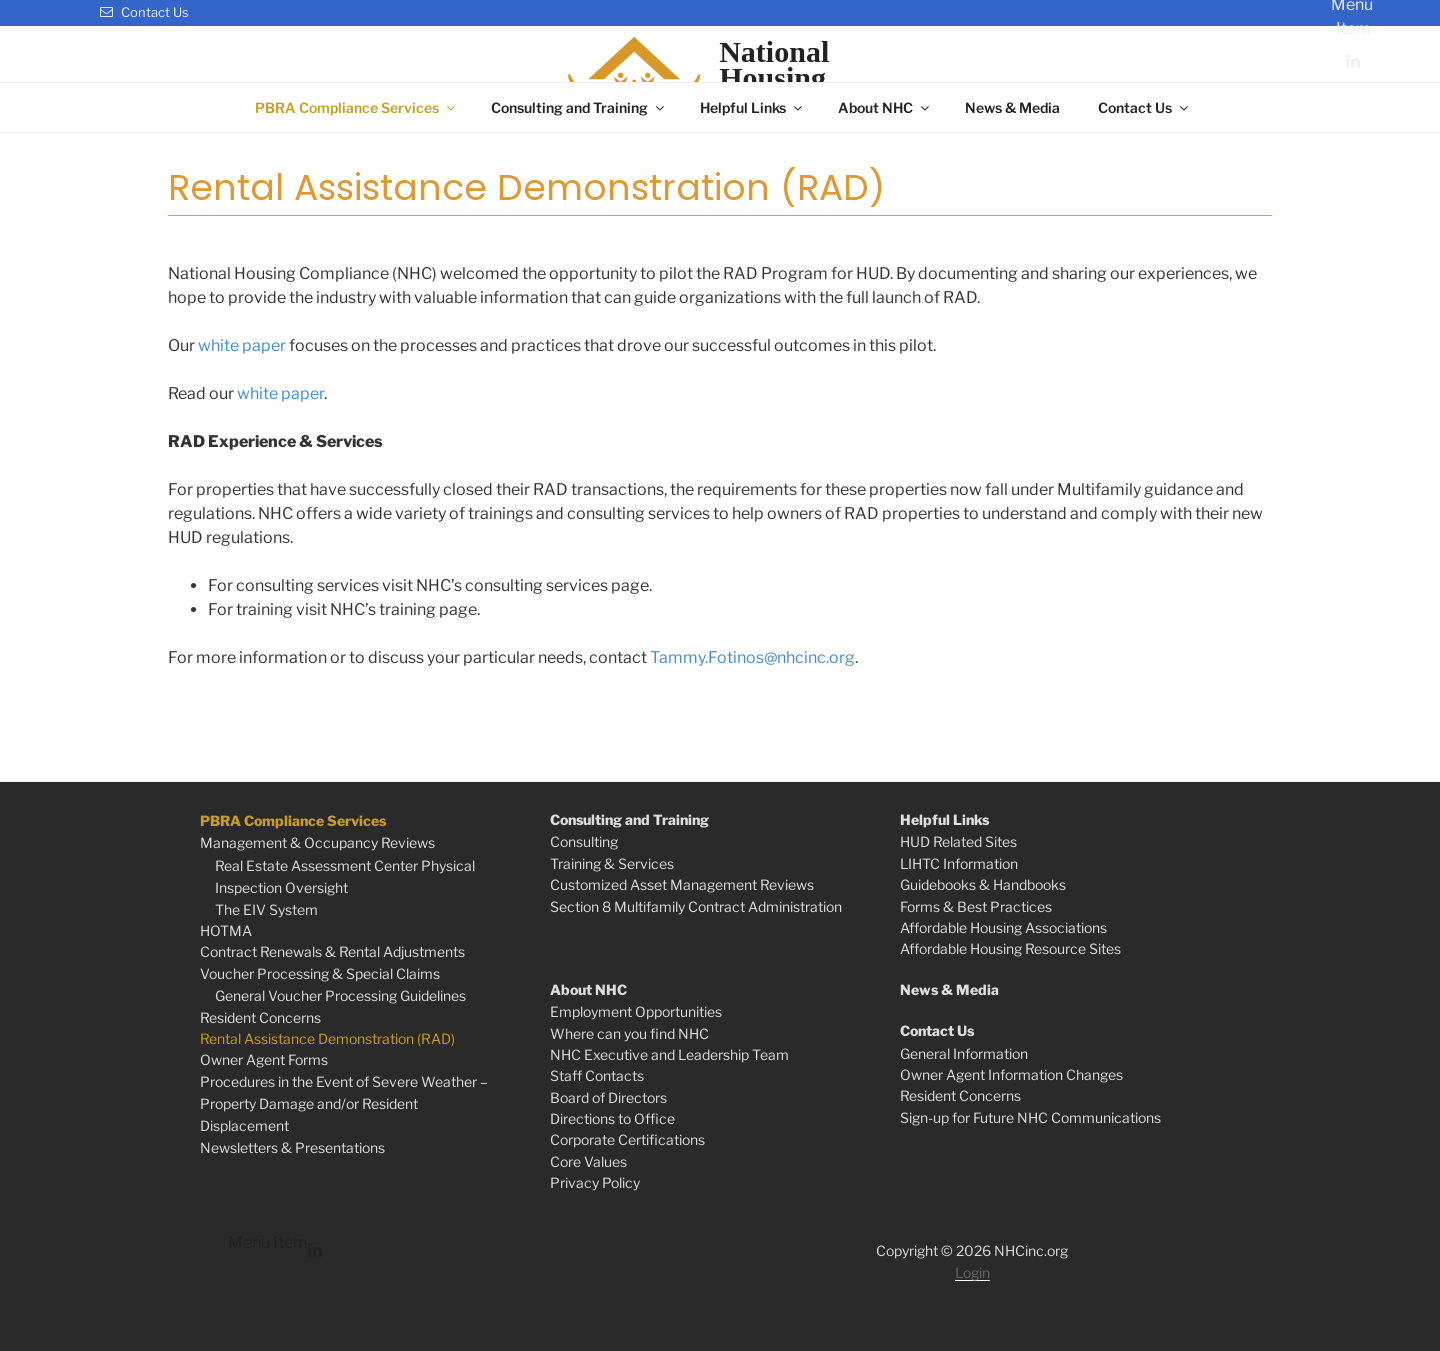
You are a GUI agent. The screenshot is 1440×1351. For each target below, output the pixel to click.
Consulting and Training (579, 107)
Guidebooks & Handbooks (983, 884)
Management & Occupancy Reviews (317, 842)
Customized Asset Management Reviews (682, 884)
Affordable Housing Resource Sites (1010, 948)
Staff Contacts (597, 1075)
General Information (964, 1053)
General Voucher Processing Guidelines (340, 995)
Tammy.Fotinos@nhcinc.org (752, 657)
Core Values (588, 1161)
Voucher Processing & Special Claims (320, 973)
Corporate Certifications (627, 1139)
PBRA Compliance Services (356, 107)
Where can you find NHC (629, 1033)
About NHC (885, 107)
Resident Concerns (260, 1017)
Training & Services (612, 863)
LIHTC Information (959, 863)
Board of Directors (608, 1097)
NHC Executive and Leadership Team (669, 1054)
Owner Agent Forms (264, 1059)
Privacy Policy (595, 1182)
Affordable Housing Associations (1003, 927)
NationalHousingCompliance (795, 78)
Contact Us (144, 12)
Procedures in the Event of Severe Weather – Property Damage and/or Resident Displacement (344, 1104)
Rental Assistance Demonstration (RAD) (327, 1038)
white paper (242, 345)
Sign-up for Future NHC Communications (1030, 1117)
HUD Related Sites (958, 841)
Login (972, 1272)
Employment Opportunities (636, 1011)
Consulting (584, 841)
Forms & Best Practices (976, 906)
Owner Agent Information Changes (1011, 1074)
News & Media (1012, 107)
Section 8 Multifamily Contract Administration (696, 906)
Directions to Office (612, 1118)
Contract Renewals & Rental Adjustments (332, 951)
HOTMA (226, 930)
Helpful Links (752, 107)
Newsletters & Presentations (292, 1147)
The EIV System (266, 909)
